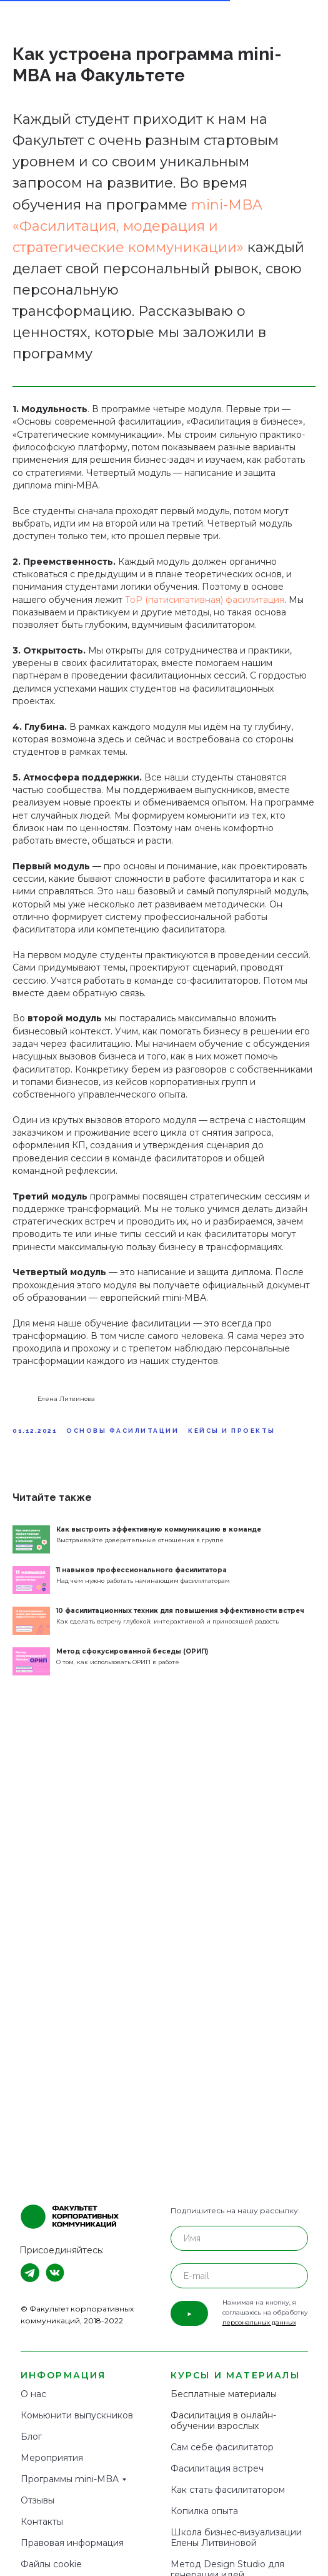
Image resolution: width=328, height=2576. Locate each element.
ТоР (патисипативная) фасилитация (204, 599)
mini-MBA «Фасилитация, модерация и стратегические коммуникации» (137, 226)
